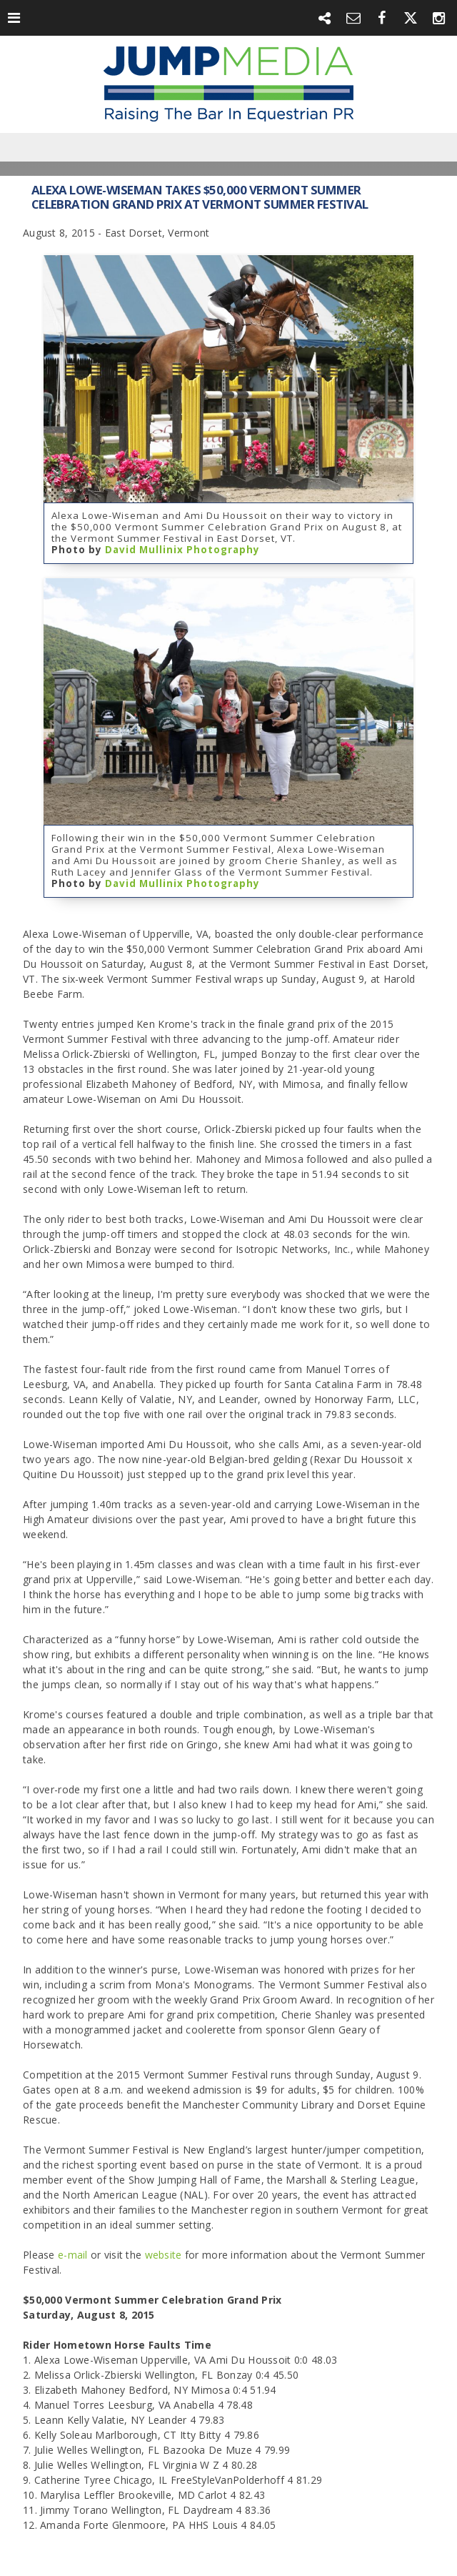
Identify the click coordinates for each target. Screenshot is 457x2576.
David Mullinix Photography (182, 549)
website (165, 2255)
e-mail (73, 2255)
